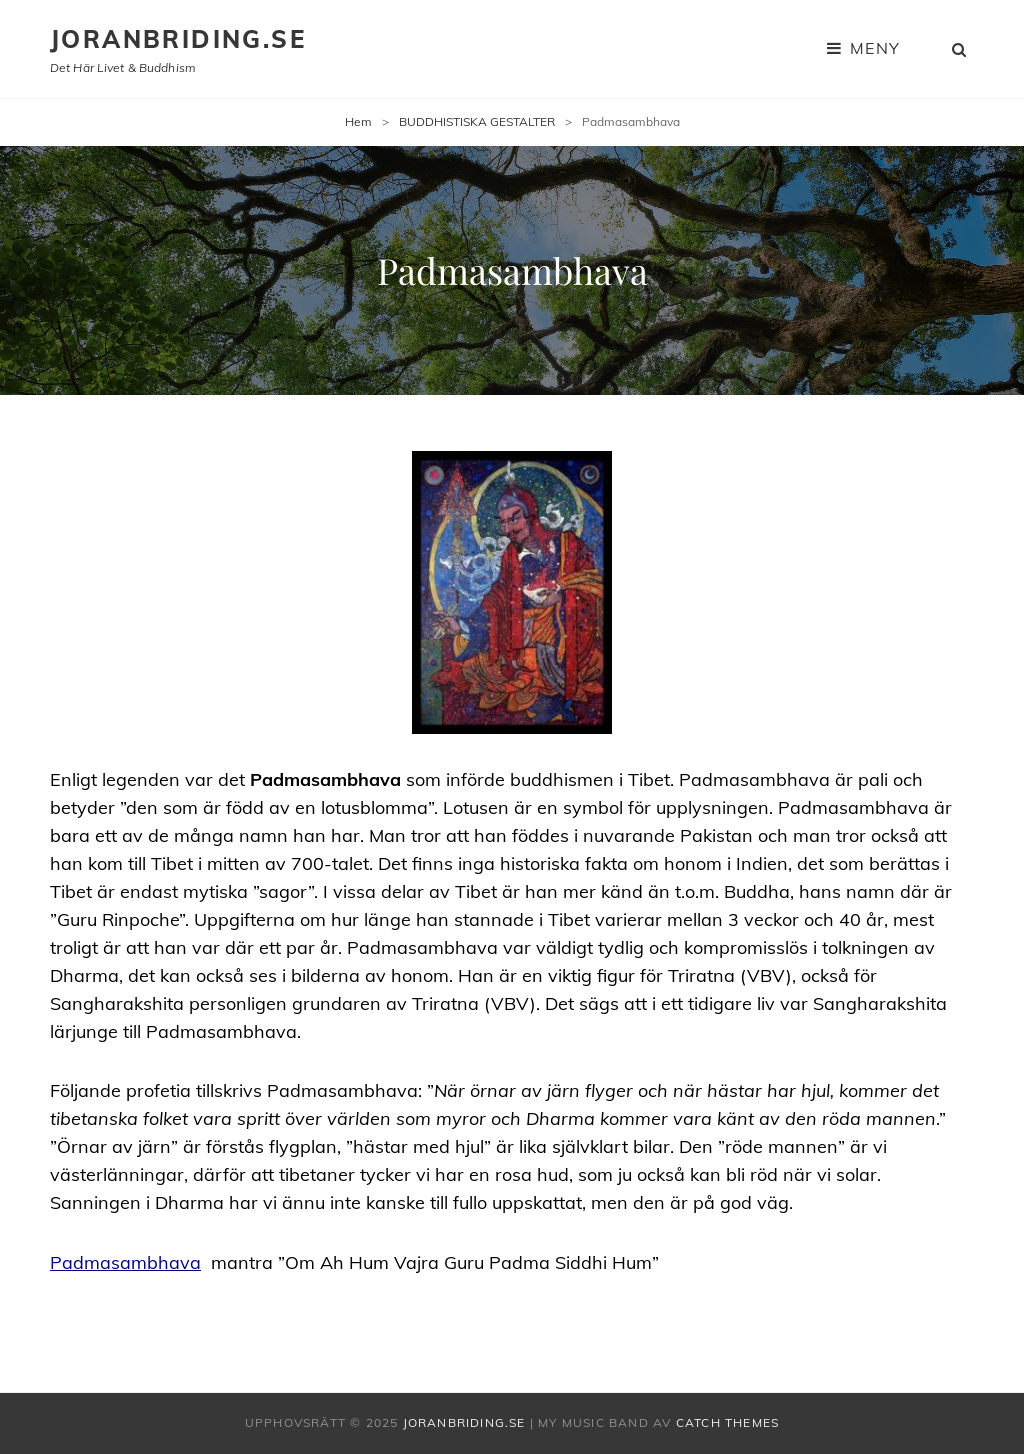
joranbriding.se (178, 39)
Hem (358, 121)
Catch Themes (727, 1422)
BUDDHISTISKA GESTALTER (477, 121)
